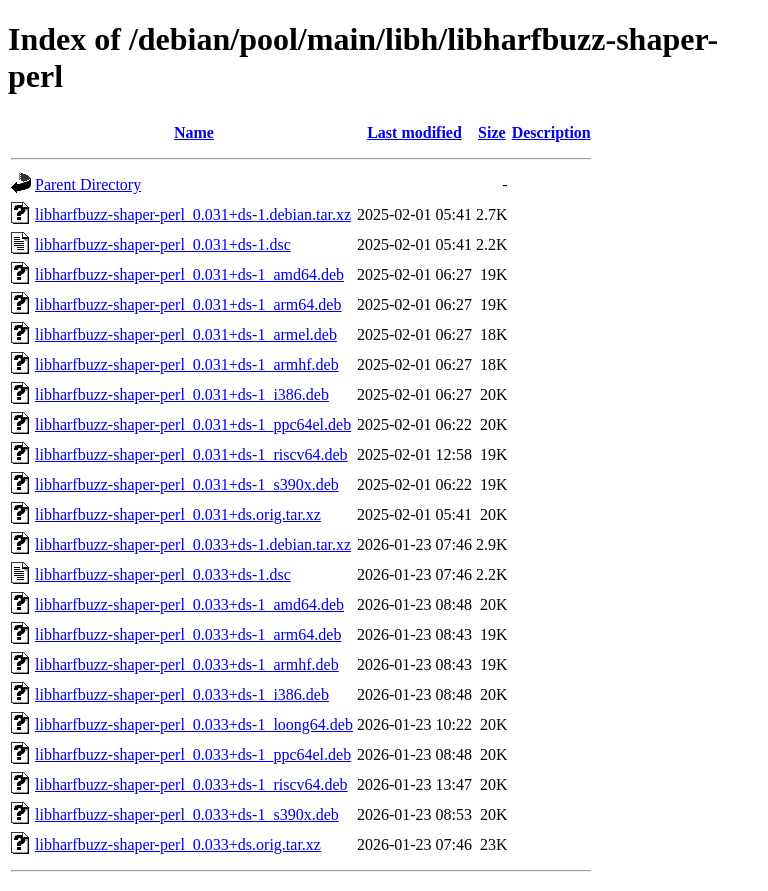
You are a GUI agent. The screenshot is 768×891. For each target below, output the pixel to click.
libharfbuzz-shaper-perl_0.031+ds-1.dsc (163, 244)
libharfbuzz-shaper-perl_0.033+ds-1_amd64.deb (189, 604)
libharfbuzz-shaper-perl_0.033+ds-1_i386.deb (182, 694)
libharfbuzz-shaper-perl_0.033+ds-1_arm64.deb (188, 634)
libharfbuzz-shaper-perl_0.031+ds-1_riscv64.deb (191, 454)
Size (492, 132)
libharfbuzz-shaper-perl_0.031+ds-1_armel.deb (186, 334)
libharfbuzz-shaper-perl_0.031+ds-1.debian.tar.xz (193, 214)
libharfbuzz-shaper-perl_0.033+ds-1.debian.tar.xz (193, 544)
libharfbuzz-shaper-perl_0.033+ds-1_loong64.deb (194, 724)
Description (551, 132)
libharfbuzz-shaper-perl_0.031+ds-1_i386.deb (182, 394)
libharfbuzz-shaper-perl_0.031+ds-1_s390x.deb (187, 484)
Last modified (414, 132)
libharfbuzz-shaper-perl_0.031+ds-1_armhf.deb (187, 364)
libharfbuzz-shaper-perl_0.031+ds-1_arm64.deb (188, 304)
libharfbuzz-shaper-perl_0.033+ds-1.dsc (163, 574)
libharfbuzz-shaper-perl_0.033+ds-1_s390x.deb (187, 814)
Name (194, 132)
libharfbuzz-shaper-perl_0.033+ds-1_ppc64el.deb (193, 754)
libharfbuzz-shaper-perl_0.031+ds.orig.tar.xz (178, 514)
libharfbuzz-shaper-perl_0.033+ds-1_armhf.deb (187, 664)
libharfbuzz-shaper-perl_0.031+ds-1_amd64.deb (189, 274)
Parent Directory (88, 184)
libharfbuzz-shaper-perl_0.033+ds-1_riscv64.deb (191, 784)
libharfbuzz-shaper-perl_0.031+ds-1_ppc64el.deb (193, 424)
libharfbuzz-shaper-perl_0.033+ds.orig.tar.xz (178, 844)
